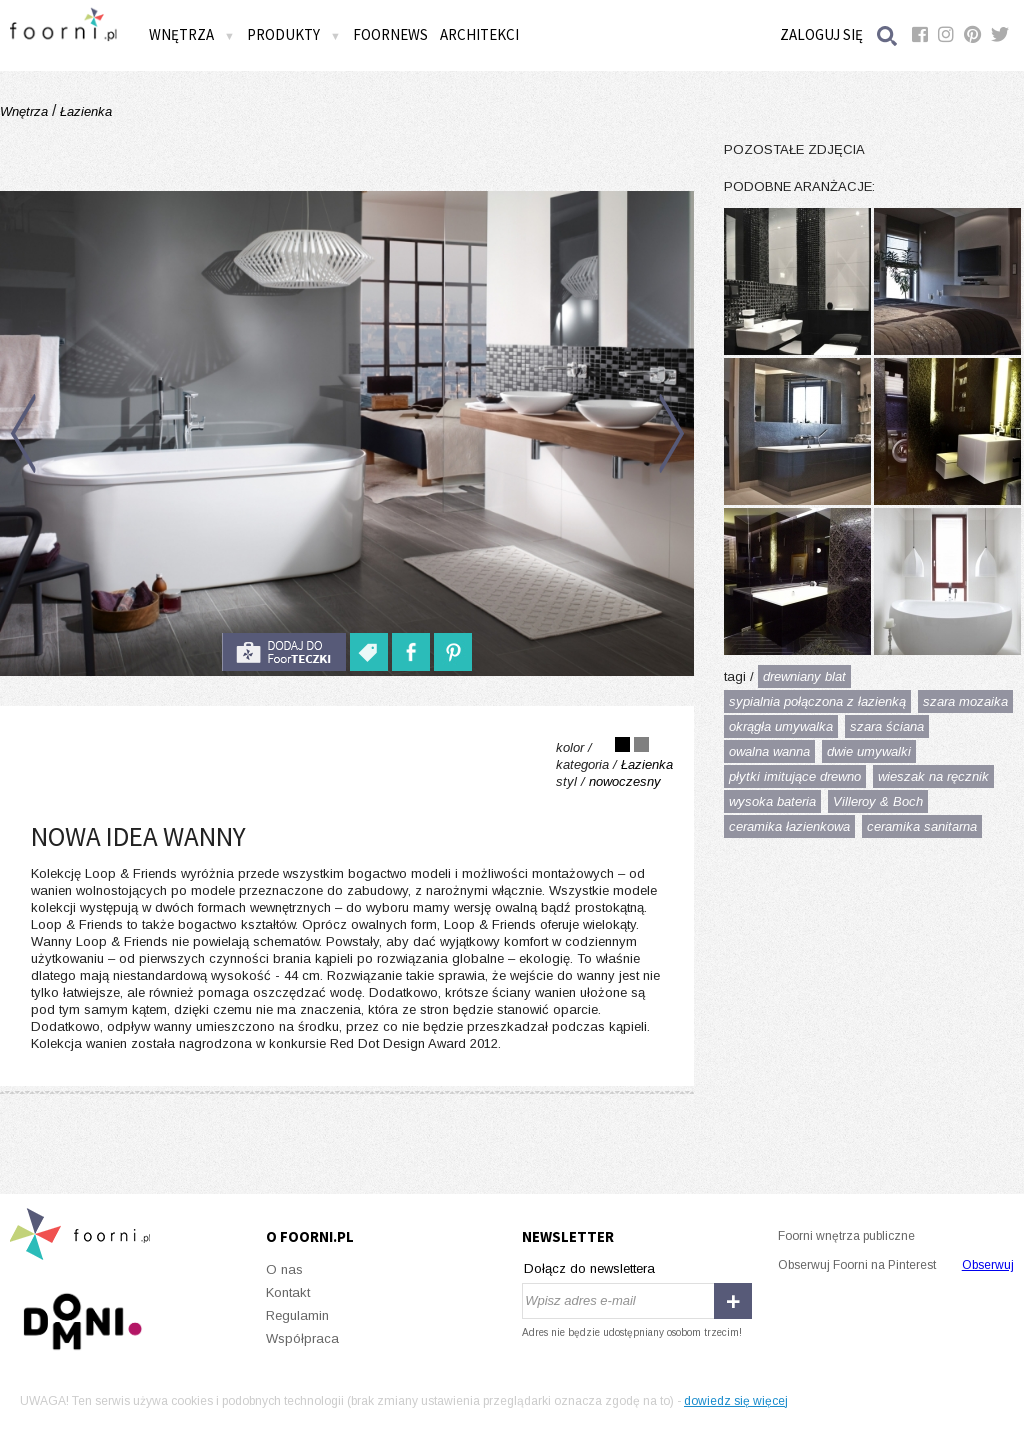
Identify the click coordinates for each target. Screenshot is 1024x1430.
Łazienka (84, 111)
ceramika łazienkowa (789, 826)
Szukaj (888, 35)
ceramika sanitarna (922, 826)
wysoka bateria (772, 801)
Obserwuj (988, 1265)
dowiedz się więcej (736, 1401)
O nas (284, 1269)
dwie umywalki (869, 751)
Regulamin (297, 1315)
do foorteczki (284, 652)
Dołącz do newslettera (589, 1268)
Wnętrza (192, 34)
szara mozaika (965, 701)
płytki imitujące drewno (795, 776)
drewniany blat (804, 676)
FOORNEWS (390, 34)
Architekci (479, 34)
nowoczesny (625, 781)
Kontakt (288, 1292)
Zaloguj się (821, 34)
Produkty (294, 34)
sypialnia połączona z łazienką (817, 701)
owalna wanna (769, 751)
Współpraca (302, 1338)
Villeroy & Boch (878, 801)
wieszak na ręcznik (933, 776)
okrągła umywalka (781, 726)
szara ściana (887, 726)
